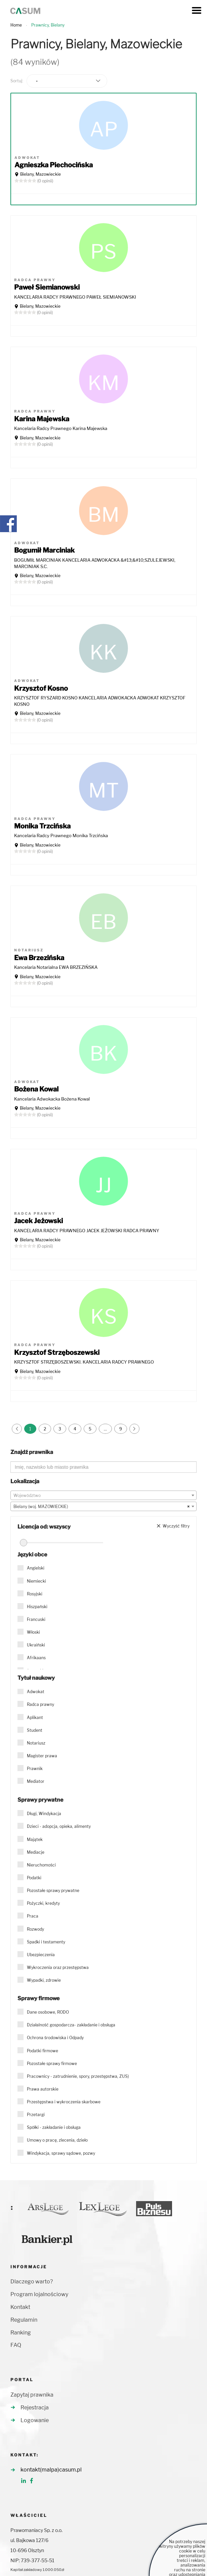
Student (34, 1730)
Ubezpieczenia (41, 1954)
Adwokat (35, 1691)
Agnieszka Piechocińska (53, 165)
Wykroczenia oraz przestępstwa (58, 1967)
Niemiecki (36, 1581)
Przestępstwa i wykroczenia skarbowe (63, 2101)
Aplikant (35, 1717)
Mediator (35, 1781)
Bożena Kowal (36, 1089)
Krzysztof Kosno (41, 688)
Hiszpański (37, 1606)
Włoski (33, 1632)
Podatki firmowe (42, 2050)
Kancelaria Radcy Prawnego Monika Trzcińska (61, 835)
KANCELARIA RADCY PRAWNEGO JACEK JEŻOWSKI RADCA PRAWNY (86, 1230)
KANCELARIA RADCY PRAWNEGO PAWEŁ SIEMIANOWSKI (75, 297)
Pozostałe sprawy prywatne (53, 1890)
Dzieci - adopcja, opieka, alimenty (59, 1826)
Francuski (36, 1619)
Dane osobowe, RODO (48, 2012)
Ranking (20, 2332)
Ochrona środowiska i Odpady (55, 2037)
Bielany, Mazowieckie (40, 174)
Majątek (35, 1839)
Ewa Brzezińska (39, 958)
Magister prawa (42, 1755)
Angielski (35, 1568)
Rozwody (35, 1929)
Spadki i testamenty (46, 1941)
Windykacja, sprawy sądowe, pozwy (61, 2153)
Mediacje (35, 1852)
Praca (32, 1916)
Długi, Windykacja (44, 1813)
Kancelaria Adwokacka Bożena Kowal (52, 1099)
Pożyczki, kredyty (43, 1903)
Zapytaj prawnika (31, 2395)
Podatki (34, 1877)
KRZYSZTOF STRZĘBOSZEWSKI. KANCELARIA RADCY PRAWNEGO (84, 1362)
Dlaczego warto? (31, 2281)
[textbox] (103, 1495)
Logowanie (34, 2420)
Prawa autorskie (42, 2089)
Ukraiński (36, 1644)
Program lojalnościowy (39, 2294)
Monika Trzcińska (42, 826)
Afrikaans (36, 1657)
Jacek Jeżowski (38, 1221)
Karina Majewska (41, 419)
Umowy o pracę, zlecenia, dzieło (57, 2140)
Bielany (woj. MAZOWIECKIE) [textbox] (101, 1506)
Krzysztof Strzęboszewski (56, 1352)
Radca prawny (40, 1704)
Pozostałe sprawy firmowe (52, 2063)
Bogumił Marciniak (44, 550)
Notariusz (36, 1743)
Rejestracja (34, 2407)
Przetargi (36, 2114)
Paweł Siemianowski (47, 287)
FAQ (15, 2345)
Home (16, 25)
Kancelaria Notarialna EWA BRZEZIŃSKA (55, 967)
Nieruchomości (41, 1864)
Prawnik (35, 1768)
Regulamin (23, 2320)
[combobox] (103, 1495)
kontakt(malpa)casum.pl (51, 2469)
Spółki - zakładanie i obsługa (54, 2127)
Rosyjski (34, 1593)
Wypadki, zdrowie (44, 1980)
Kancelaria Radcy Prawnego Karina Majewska (60, 428)
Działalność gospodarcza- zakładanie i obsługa (71, 2024)
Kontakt (20, 2307)
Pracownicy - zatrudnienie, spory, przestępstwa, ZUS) (78, 2076)
